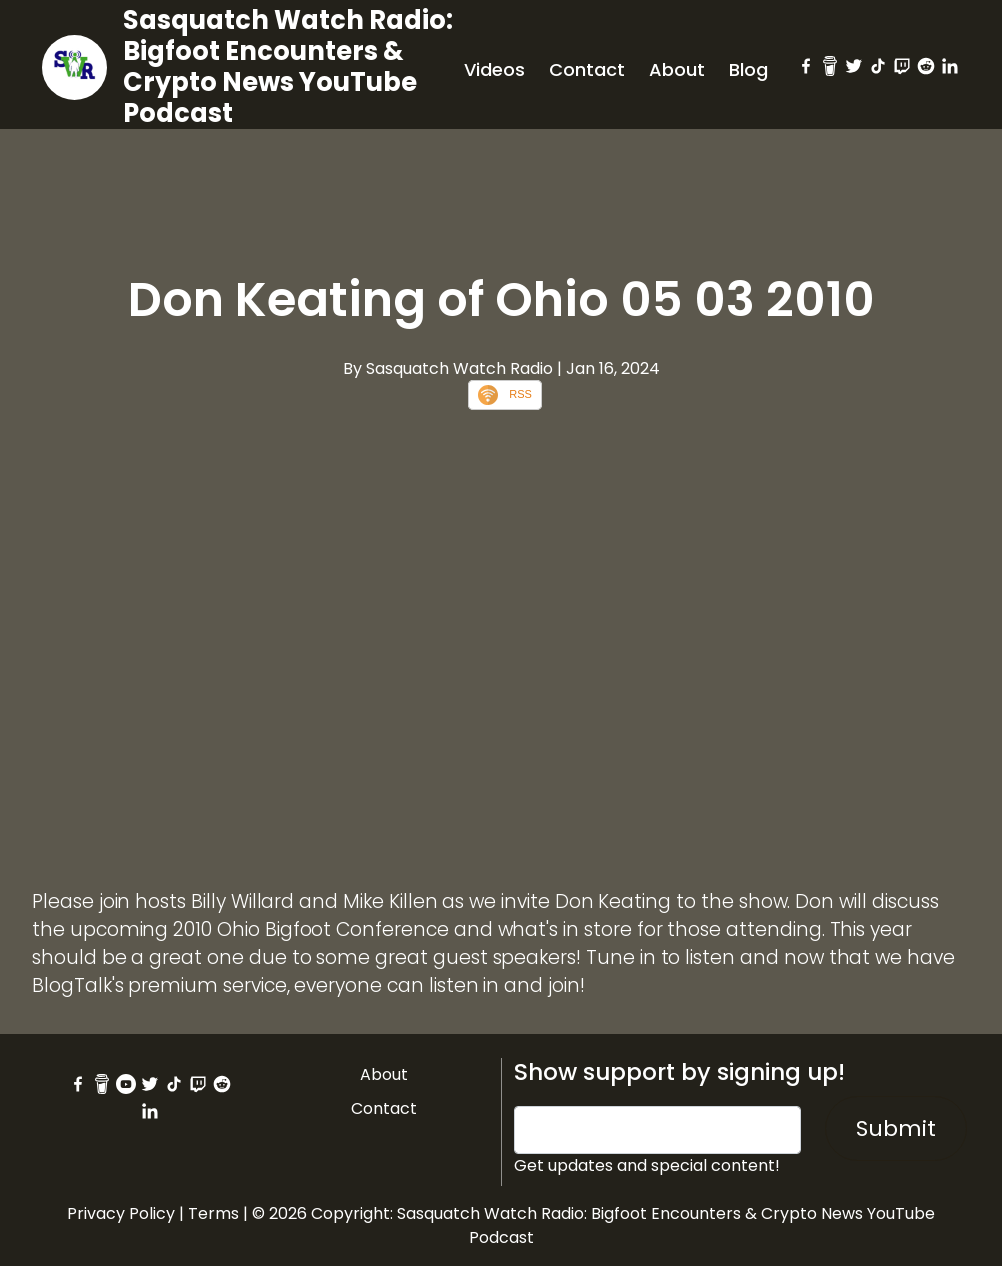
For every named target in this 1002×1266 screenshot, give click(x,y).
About (677, 69)
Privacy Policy (121, 1213)
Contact (587, 69)
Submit (896, 1128)
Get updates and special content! (647, 1165)
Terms (213, 1213)
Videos (494, 69)
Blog (748, 69)
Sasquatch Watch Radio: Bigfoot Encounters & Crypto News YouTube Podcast (288, 66)
